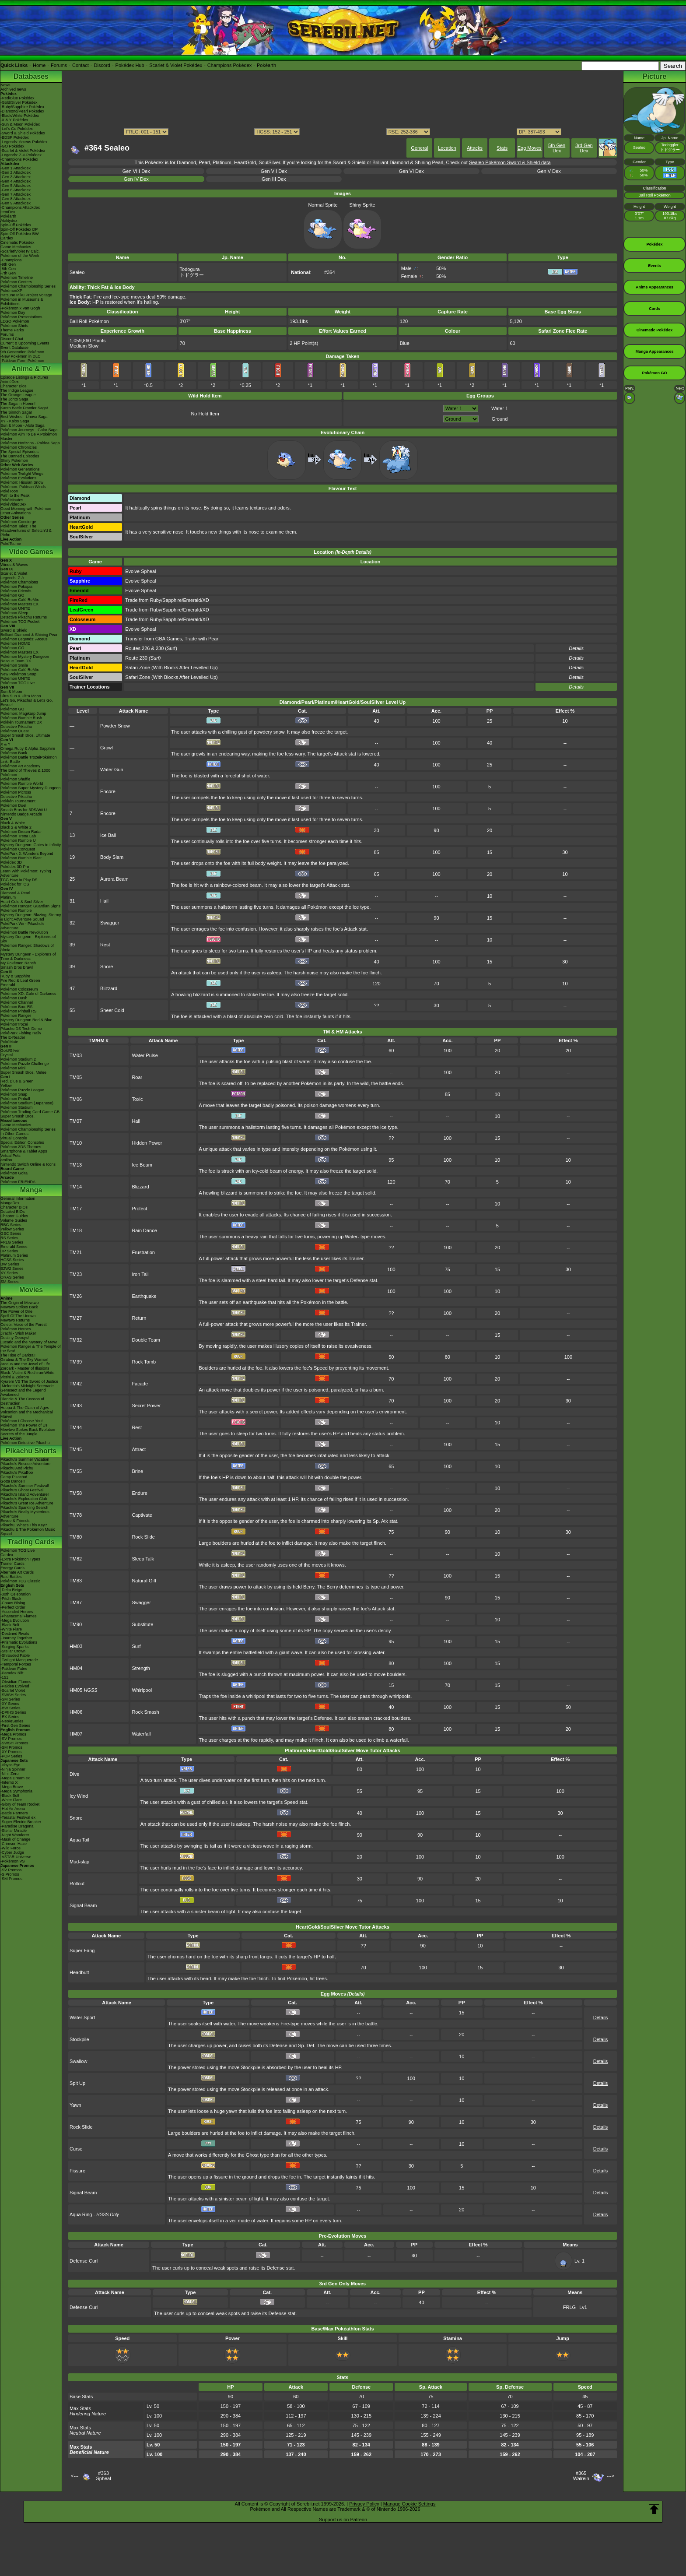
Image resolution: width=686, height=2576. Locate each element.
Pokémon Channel (16, 1002)
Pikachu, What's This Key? (23, 1525)
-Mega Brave (11, 1787)
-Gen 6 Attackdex (15, 190)
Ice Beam (142, 1164)
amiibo (6, 1160)
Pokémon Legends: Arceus (24, 639)
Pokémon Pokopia (16, 586)
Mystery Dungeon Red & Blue (26, 1020)
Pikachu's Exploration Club (23, 1499)
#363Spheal (103, 2476)
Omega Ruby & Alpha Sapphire (27, 748)
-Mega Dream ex (15, 1778)
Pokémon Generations (20, 469)
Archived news (13, 89)
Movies (31, 1289)
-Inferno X (9, 1782)
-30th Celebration (15, 1594)
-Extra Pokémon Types (20, 1559)
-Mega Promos (13, 1734)
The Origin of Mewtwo (19, 1302)
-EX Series (9, 1717)
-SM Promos (11, 1747)
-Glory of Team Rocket (19, 1804)
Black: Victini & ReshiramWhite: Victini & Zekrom (28, 1375)
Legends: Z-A (12, 578)
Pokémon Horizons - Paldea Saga (30, 443)
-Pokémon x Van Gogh (20, 308)
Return (139, 1318)
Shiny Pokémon (14, 460)
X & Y (5, 744)
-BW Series (10, 1708)
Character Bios (13, 386)
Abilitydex (9, 220)
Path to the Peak (15, 495)
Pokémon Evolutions (18, 478)
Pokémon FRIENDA (17, 1182)
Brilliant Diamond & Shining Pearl (29, 635)
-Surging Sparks (14, 1647)
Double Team (146, 1339)
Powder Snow (115, 725)
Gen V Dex (549, 171)
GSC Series (10, 1233)
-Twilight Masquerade (19, 1660)
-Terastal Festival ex (17, 1817)
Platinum (8, 897)
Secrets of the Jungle (19, 1434)
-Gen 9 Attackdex (15, 203)
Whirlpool (142, 1690)
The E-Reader (12, 1037)
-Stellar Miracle (13, 1830)
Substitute (142, 1624)
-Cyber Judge (12, 1852)
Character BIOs (14, 1207)
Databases (31, 76)
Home (39, 65)
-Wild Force (10, 1848)
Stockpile (79, 2039)
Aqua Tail (79, 1839)
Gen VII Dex (274, 171)
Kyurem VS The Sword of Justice (29, 1381)
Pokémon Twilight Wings (21, 473)
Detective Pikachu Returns (23, 617)
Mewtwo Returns (15, 1320)
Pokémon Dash (14, 998)
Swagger (109, 922)
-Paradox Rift (12, 1673)
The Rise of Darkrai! (17, 1355)
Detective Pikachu (16, 726)
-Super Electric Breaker (20, 1822)
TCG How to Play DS (19, 880)
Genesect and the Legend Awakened (23, 1392)
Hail (104, 900)
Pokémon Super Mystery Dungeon (30, 788)
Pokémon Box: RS (16, 1007)
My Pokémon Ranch (18, 963)
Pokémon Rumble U (18, 840)
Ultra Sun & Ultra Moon (20, 696)
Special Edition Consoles (22, 1142)
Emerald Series (14, 1246)
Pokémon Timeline (16, 277)
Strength (141, 1668)
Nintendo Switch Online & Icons (28, 1164)
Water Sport (82, 2017)
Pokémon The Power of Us (23, 1425)
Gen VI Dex (411, 171)
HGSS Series (12, 1260)
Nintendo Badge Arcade (21, 814)
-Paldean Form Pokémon (22, 360)
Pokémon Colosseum (19, 989)
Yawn (75, 2105)
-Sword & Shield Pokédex (22, 133)
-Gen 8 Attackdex (15, 199)
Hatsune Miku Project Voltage (26, 295)
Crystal (6, 1055)
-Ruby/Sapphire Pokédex (22, 107)
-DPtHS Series (13, 1712)
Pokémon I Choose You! (21, 1421)
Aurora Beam (114, 879)
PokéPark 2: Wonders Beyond (26, 853)
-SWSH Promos (14, 1743)
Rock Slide (143, 1536)
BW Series (9, 1264)
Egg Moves (530, 148)
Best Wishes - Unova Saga (24, 417)
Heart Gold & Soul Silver (21, 902)
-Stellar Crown (12, 1651)
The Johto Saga (14, 399)
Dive (74, 1774)
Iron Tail (140, 1274)
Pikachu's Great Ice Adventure (26, 1503)
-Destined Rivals (14, 1633)
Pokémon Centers (16, 282)
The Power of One (16, 1311)
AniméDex (9, 382)
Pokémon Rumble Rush (21, 718)
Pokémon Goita (14, 1173)
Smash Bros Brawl (16, 967)
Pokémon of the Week (19, 255)
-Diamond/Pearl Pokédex (22, 111)
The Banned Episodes (19, 456)
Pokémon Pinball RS (18, 1011)
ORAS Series (12, 1277)
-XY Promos (10, 1752)
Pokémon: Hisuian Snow (21, 482)
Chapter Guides (14, 1216)
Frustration (143, 1252)
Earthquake (144, 1296)
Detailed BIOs (12, 1211)
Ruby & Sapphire (15, 976)
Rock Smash (145, 1712)
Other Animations (15, 513)
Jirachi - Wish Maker (18, 1333)
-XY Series (9, 1703)
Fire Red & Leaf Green (20, 980)
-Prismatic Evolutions (18, 1642)
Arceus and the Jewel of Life (25, 1364)
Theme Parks (12, 330)
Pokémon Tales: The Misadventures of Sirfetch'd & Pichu (26, 530)
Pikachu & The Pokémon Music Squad (27, 1531)
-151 (4, 1677)
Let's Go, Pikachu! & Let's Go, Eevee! (26, 702)
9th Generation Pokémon (22, 352)
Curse (76, 2148)
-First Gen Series (15, 1725)
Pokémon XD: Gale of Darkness (28, 993)
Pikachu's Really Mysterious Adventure (24, 1514)
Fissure (77, 2170)
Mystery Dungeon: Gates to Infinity (30, 845)
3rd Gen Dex (584, 148)
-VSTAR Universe (15, 1857)
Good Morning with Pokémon (25, 508)
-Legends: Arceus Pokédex (24, 142)
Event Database (14, 347)
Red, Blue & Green (17, 1081)
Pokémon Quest (14, 731)
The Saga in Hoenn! (17, 403)
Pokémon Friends (16, 591)
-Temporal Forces (15, 1664)
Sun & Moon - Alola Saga (22, 425)
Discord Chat (11, 339)
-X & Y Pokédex (14, 120)
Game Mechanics (15, 247)
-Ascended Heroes (16, 1612)
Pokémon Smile (14, 665)
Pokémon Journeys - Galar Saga (29, 430)
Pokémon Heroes (15, 1329)
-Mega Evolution (14, 1620)
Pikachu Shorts (31, 1451)
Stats (502, 148)
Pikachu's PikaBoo (16, 1472)
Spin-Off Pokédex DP (19, 229)
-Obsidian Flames (16, 1682)
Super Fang (82, 1950)
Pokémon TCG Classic (20, 1581)
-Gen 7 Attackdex (15, 194)
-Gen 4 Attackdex (15, 181)
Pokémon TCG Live (17, 683)
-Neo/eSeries (12, 1721)
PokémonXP (11, 290)
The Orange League (18, 395)
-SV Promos (11, 1738)
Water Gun (111, 769)
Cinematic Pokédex (17, 242)
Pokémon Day (12, 312)
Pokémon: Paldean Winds (23, 487)
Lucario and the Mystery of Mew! (28, 1342)
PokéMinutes (11, 500)
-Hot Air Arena (12, 1808)
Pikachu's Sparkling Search (24, 1507)
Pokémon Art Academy (20, 766)
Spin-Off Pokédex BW (19, 234)
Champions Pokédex (229, 65)
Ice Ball (108, 835)
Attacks (475, 148)
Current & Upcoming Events (24, 343)
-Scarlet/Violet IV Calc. (20, 251)
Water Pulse (145, 1055)
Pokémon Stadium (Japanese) (26, 1103)
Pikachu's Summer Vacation (24, 1459)
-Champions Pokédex (19, 159)
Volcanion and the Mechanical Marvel (26, 1414)
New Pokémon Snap (18, 674)
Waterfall (141, 1733)
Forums (59, 65)
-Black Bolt (9, 1625)
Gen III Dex (274, 179)
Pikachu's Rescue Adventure (25, 1464)
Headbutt (79, 1972)
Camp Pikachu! (13, 1477)
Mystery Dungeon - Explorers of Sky (28, 939)
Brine (137, 1471)
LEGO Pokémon (14, 321)
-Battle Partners (14, 1813)
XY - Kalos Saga (14, 421)
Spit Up (77, 2083)
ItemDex (7, 212)
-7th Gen (8, 273)
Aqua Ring (81, 2214)
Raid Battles (11, 1576)
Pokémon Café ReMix (19, 599)
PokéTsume (10, 543)
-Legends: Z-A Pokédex (21, 155)
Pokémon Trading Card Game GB (30, 1112)
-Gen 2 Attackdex (15, 172)
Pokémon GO (12, 595)
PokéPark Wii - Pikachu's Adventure (22, 925)
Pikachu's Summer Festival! (24, 1485)
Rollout (77, 1883)
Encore (108, 791)
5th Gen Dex (556, 148)
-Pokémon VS (12, 1861)
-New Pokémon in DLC (20, 356)
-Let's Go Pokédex (16, 129)
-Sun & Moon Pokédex (20, 124)
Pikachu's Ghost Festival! (22, 1490)
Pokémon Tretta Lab (18, 836)
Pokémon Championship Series (28, 286)
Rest (105, 944)
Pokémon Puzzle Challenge (24, 1063)
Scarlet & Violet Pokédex (175, 65)
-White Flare (11, 1629)
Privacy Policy (364, 2503)
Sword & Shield (14, 630)
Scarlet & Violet (13, 573)
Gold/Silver (10, 1050)
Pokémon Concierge (18, 522)
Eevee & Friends (15, 1520)
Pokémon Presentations (21, 317)
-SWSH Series (13, 1695)
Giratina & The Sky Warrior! (24, 1359)
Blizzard (108, 988)
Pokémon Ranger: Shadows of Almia (27, 947)
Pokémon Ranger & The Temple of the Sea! (30, 1348)
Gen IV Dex (136, 179)
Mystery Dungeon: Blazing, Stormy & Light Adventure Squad (30, 917)
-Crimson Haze (13, 1844)
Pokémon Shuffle (15, 779)
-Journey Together (16, 1638)
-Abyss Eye (10, 1765)
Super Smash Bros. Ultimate (25, 735)
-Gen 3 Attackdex (15, 177)
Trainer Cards (12, 1563)
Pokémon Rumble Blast (21, 858)
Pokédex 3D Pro (14, 867)
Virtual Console (13, 1138)
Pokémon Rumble (16, 910)
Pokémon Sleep (14, 613)
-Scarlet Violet (12, 1690)
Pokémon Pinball (15, 1098)
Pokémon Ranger (15, 1015)
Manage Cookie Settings (409, 2503)
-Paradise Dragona (17, 1826)
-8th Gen (8, 269)
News (5, 85)
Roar (137, 1077)
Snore (106, 966)
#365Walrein (581, 2476)
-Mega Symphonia (16, 1791)
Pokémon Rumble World (21, 783)
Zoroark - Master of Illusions (24, 1368)
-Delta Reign (11, 1590)
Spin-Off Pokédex (15, 225)
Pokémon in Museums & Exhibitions (21, 301)
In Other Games (14, 1134)
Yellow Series (12, 1229)
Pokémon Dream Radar (21, 831)
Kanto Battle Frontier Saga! (24, 408)
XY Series (9, 1273)
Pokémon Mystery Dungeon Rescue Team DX (24, 658)
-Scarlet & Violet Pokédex (22, 150)
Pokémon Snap (14, 1094)
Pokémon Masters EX (19, 604)
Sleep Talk (143, 1558)
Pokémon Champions (19, 582)
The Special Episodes (19, 452)
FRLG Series (11, 1242)
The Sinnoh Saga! (16, 412)
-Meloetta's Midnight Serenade (27, 1386)
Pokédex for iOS (14, 884)
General (419, 148)
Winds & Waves (14, 564)
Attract (139, 1449)
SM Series (9, 1281)
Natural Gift (144, 1580)
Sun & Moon (11, 691)
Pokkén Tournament (17, 801)
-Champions (11, 260)
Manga (31, 1190)
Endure (139, 1493)
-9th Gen (8, 264)
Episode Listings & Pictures (24, 377)
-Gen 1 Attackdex (15, 168)
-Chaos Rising (12, 1603)
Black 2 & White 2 (16, 827)
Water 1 (499, 408)
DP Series (9, 1251)
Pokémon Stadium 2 (18, 1059)
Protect (139, 1208)
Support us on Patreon (343, 2519)
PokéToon (9, 491)
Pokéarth (266, 65)
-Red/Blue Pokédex (17, 98)
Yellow (6, 1085)
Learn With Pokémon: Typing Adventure (25, 873)
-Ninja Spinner (12, 1769)
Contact (80, 65)
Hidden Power (147, 1143)
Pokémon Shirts (14, 325)
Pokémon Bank (13, 753)
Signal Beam (83, 1905)
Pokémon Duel (13, 805)
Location (447, 148)
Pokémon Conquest (17, 849)
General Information (17, 1198)
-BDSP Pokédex (14, 137)
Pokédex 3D (11, 862)
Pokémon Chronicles (18, 447)
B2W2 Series (12, 1268)
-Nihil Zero (9, 1773)
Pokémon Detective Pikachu (25, 1443)
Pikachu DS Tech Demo (21, 1028)
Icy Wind (79, 1796)
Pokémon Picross (15, 792)
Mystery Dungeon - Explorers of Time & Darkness (28, 956)
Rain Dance (144, 1230)
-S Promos (9, 1874)
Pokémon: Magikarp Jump (23, 713)
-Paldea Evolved (14, 1686)
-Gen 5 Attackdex (15, 185)
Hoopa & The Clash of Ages (24, 1408)
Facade (140, 1383)
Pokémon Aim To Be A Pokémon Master (28, 436)
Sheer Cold (112, 1010)
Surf (136, 1646)
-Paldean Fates (13, 1668)
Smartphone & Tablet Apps (23, 1151)
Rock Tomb (144, 1361)
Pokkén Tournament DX (21, 722)
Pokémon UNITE (15, 608)
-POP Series (11, 1756)
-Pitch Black (10, 1598)
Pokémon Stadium (16, 1107)
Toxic (137, 1099)
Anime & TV (31, 369)
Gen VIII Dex (136, 171)
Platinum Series (14, 1255)
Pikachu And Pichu (16, 1468)
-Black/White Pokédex (19, 115)
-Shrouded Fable (15, 1655)
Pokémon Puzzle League (22, 1090)
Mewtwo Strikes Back (19, 1307)
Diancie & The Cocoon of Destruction (22, 1401)
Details (576, 686)
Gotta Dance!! (12, 1481)
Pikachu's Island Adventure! (24, 1494)
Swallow (78, 2061)
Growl (106, 747)
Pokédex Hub (130, 65)
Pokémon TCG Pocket (19, 621)
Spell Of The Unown (17, 1316)
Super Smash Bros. (17, 1116)
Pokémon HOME (15, 643)
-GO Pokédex (12, 146)
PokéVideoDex (13, 504)
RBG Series (10, 1225)
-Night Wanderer (14, 1835)
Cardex (6, 238)
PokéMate (9, 1042)
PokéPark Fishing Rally (20, 1033)
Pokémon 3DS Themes (20, 1147)
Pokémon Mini (12, 1068)
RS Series (9, 1238)
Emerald (7, 985)
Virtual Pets (10, 1155)
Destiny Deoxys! (14, 1337)
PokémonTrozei (14, 1024)
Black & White (12, 823)
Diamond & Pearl (15, 893)
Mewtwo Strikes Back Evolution (27, 1429)
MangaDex (10, 1203)
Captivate (142, 1515)
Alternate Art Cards (17, 1572)
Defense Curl (84, 2260)
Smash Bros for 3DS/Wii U (23, 810)
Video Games (31, 551)
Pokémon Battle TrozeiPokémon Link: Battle (28, 759)
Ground (500, 419)
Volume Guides (13, 1220)
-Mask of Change (15, 1839)
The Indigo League (16, 390)
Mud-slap (79, 1861)
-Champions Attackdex (20, 207)
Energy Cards (12, 1568)
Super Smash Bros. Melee (23, 1072)
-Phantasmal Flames (18, 1616)
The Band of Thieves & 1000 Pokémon (25, 772)
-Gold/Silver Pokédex (19, 102)
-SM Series (10, 1699)
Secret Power (146, 1405)
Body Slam (111, 857)
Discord (102, 65)
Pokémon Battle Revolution (24, 932)
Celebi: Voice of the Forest (23, 1324)
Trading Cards (31, 1542)
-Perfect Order (12, 1607)
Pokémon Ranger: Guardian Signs (30, 906)
